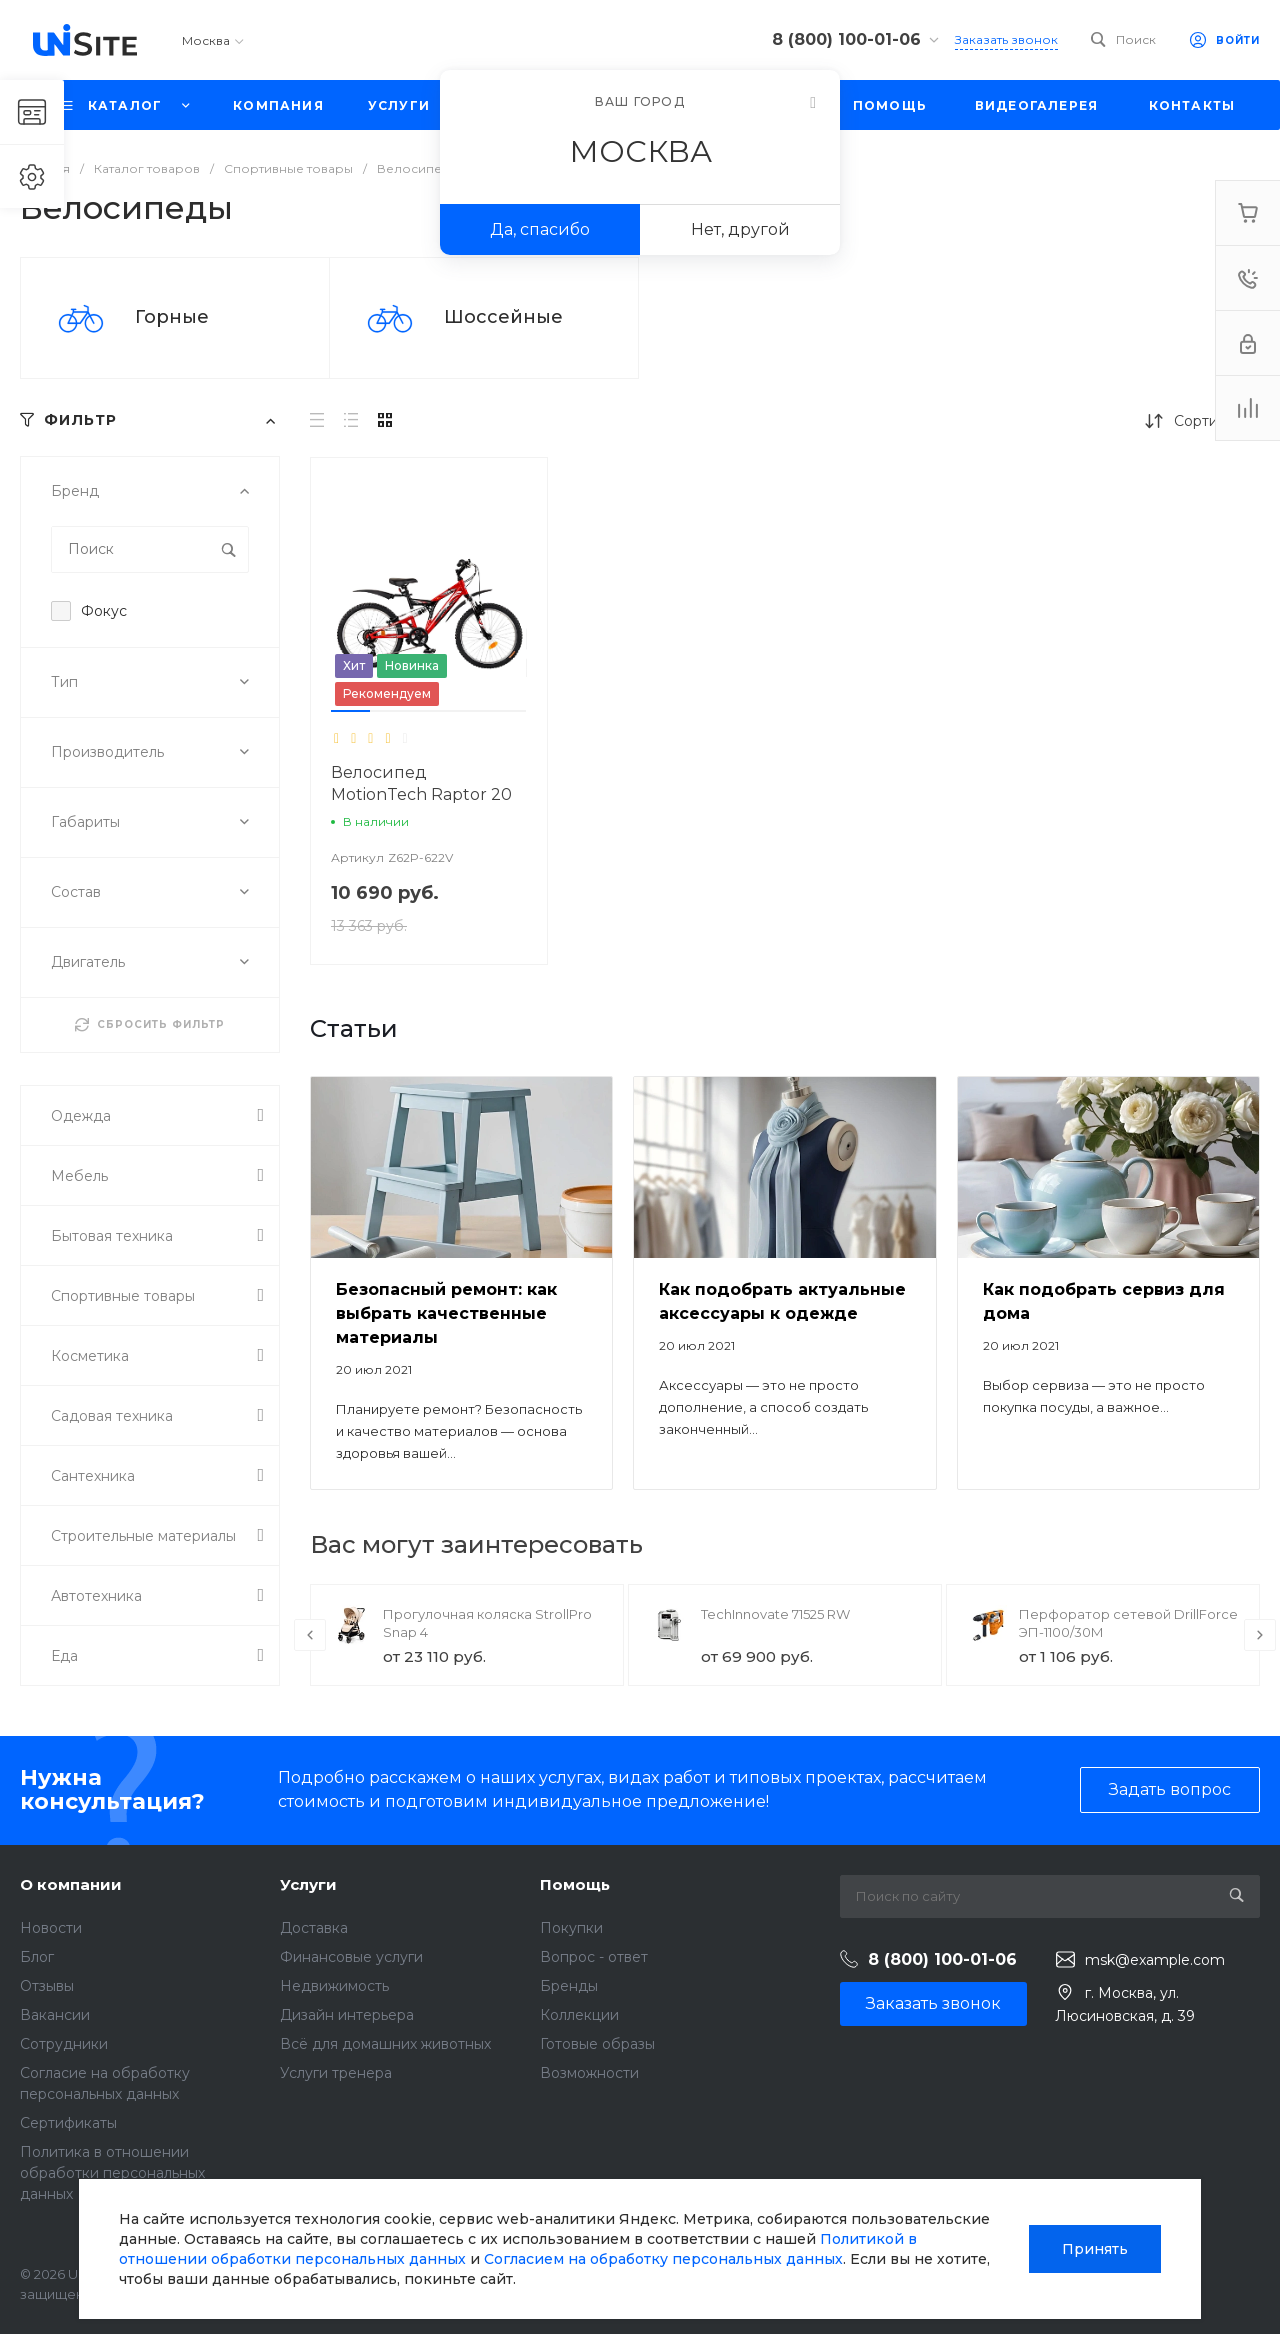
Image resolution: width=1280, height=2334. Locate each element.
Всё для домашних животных (385, 2044)
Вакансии (55, 2015)
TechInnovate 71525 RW (775, 1614)
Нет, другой (740, 229)
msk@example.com (1155, 1960)
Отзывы (47, 1986)
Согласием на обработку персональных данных (663, 2259)
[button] (350, 711)
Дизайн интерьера (347, 2015)
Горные (172, 317)
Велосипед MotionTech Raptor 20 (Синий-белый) (421, 794)
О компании (71, 1884)
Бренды (569, 1986)
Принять (1095, 2249)
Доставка (314, 1928)
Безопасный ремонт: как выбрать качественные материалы (446, 1313)
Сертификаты (68, 2123)
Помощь (575, 1884)
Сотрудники (64, 2044)
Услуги (308, 1884)
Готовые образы (597, 2044)
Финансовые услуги (351, 1957)
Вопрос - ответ (594, 1957)
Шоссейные (503, 317)
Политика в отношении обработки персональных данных (112, 2173)
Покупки (571, 1928)
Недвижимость (334, 1986)
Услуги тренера (336, 2073)
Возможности (589, 2073)
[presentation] (310, 1635)
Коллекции (579, 2015)
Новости (51, 1928)
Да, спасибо (540, 229)
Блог (37, 1957)
